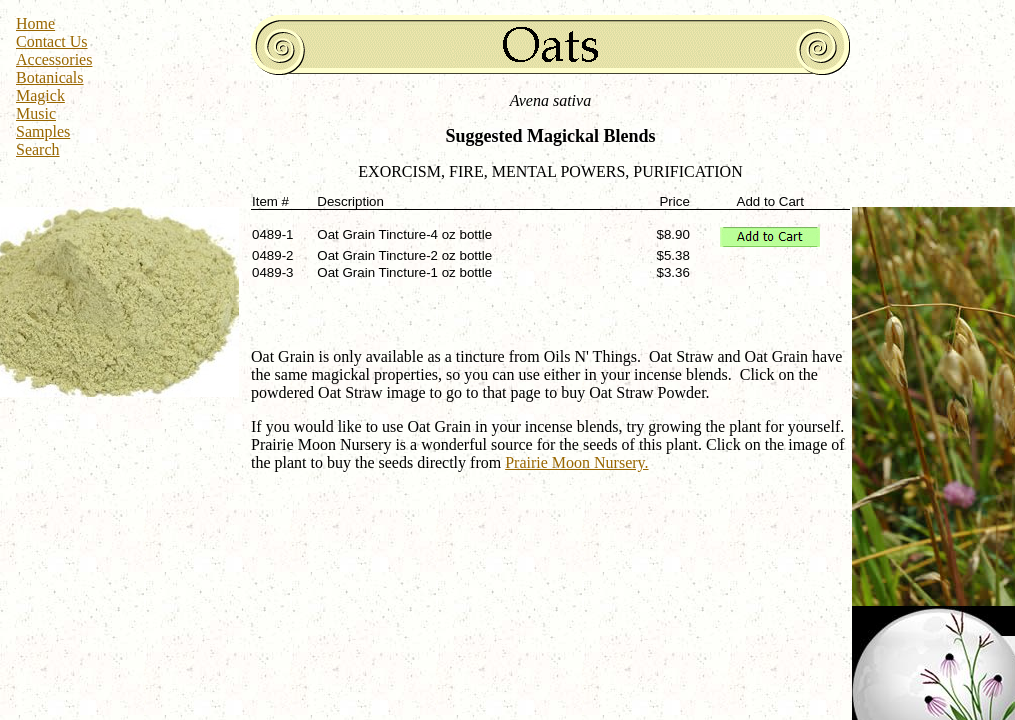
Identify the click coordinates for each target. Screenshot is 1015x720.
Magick (40, 95)
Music (36, 113)
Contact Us (52, 41)
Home (35, 23)
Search (38, 149)
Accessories (54, 59)
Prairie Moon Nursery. (576, 462)
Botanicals (50, 77)
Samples (43, 131)
